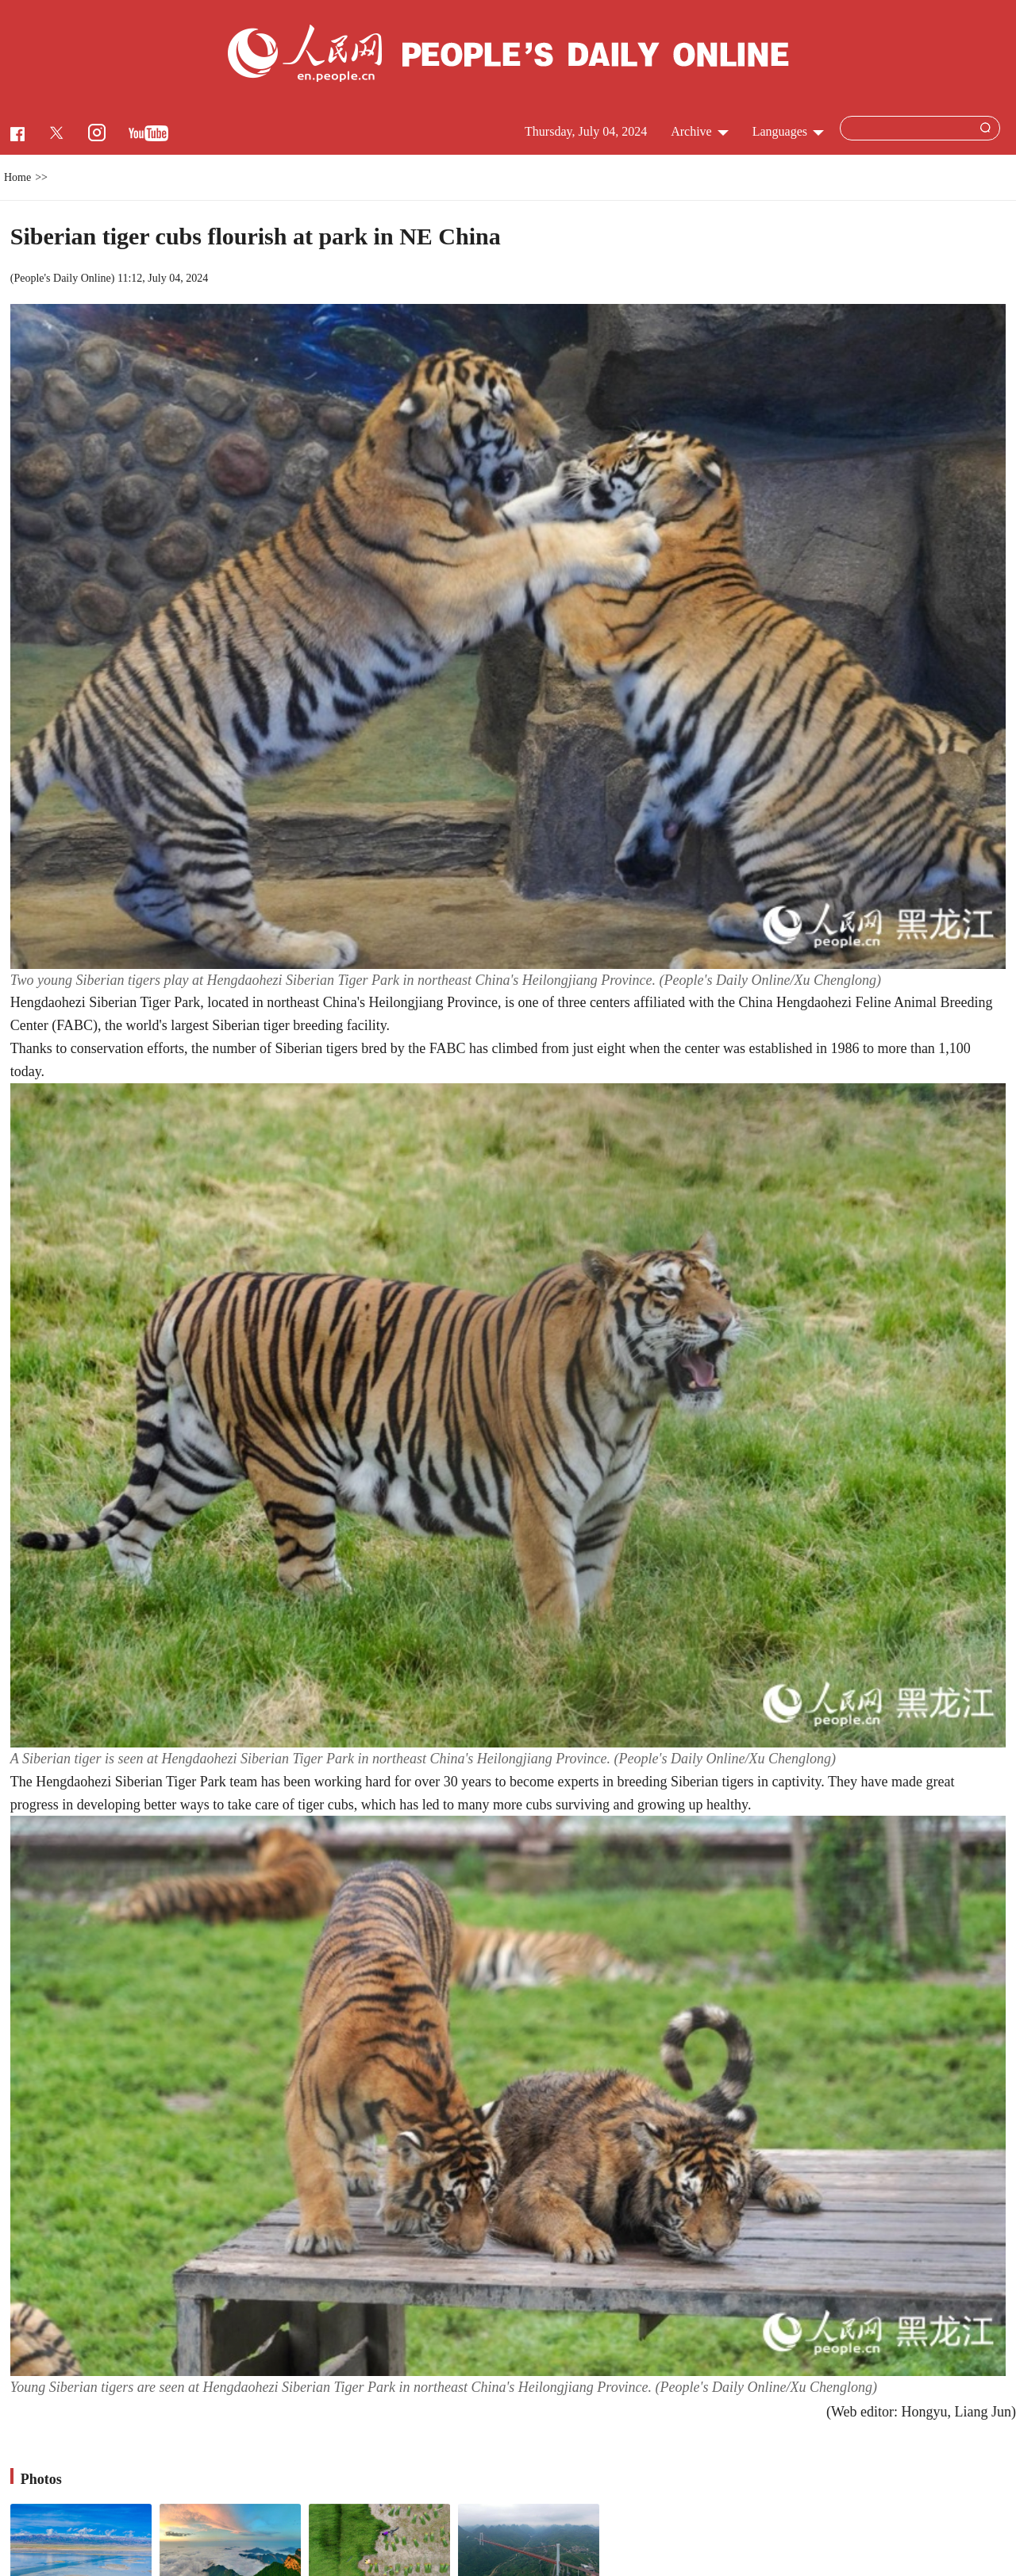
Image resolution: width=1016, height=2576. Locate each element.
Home (17, 177)
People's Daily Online (61, 278)
